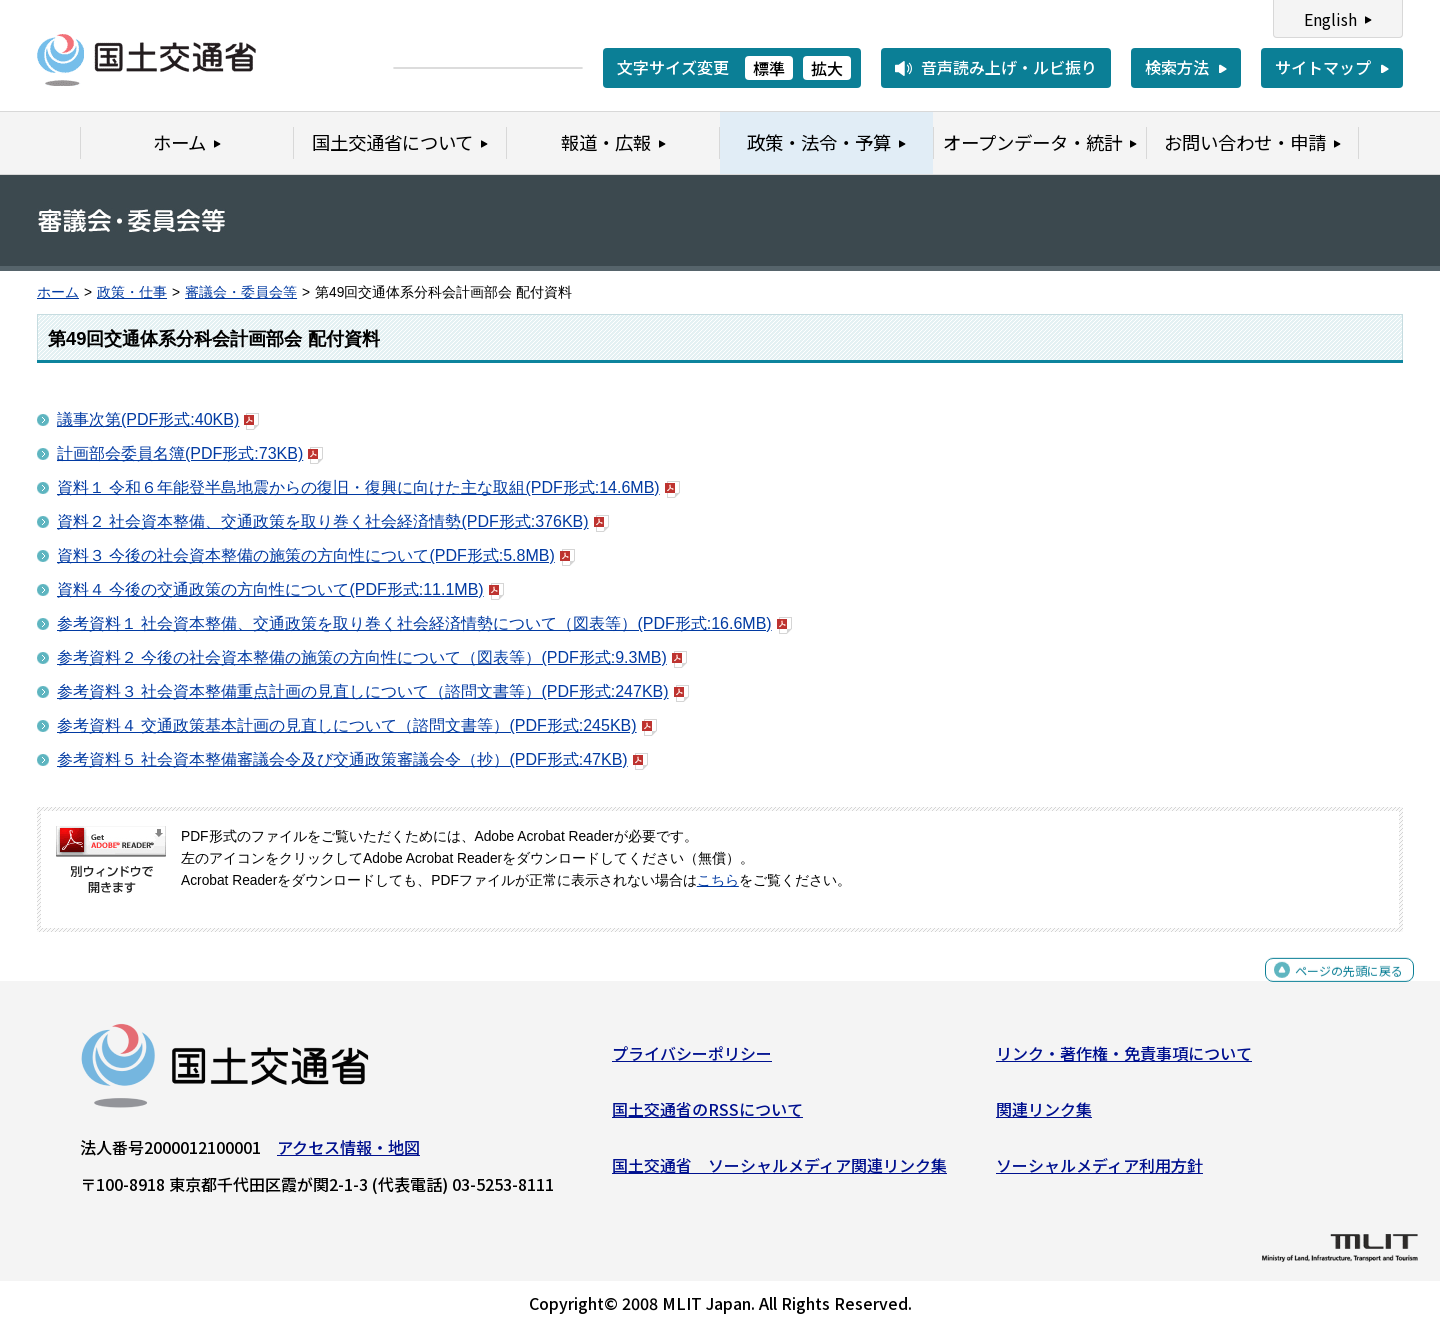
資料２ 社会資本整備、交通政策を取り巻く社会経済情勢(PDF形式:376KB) (333, 521)
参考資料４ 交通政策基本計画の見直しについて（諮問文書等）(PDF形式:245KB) (357, 725)
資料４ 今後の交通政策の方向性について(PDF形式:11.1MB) (280, 589)
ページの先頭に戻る (1332, 988)
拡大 (827, 68)
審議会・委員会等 (241, 292)
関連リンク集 (1044, 1117)
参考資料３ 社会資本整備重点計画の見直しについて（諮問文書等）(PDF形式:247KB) (373, 691)
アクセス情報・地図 (348, 1155)
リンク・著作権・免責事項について (1124, 1061)
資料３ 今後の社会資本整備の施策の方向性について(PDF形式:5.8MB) (316, 555)
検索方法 (1177, 67)
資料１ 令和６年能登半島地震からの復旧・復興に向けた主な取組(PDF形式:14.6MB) (368, 487)
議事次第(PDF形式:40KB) (158, 419)
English (1330, 19)
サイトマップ (1323, 67)
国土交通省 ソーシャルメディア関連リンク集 (779, 1172)
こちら (718, 880)
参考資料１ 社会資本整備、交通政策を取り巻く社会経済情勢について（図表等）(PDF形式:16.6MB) (424, 623)
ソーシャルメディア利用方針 (1099, 1172)
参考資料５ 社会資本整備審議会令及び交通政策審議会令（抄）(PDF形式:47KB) (352, 759)
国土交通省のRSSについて (707, 1117)
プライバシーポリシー (692, 1061)
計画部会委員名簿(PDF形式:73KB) (190, 453)
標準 (769, 68)
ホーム (58, 292)
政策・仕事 (132, 292)
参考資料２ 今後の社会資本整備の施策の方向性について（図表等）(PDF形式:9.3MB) (372, 657)
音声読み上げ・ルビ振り (1009, 67)
